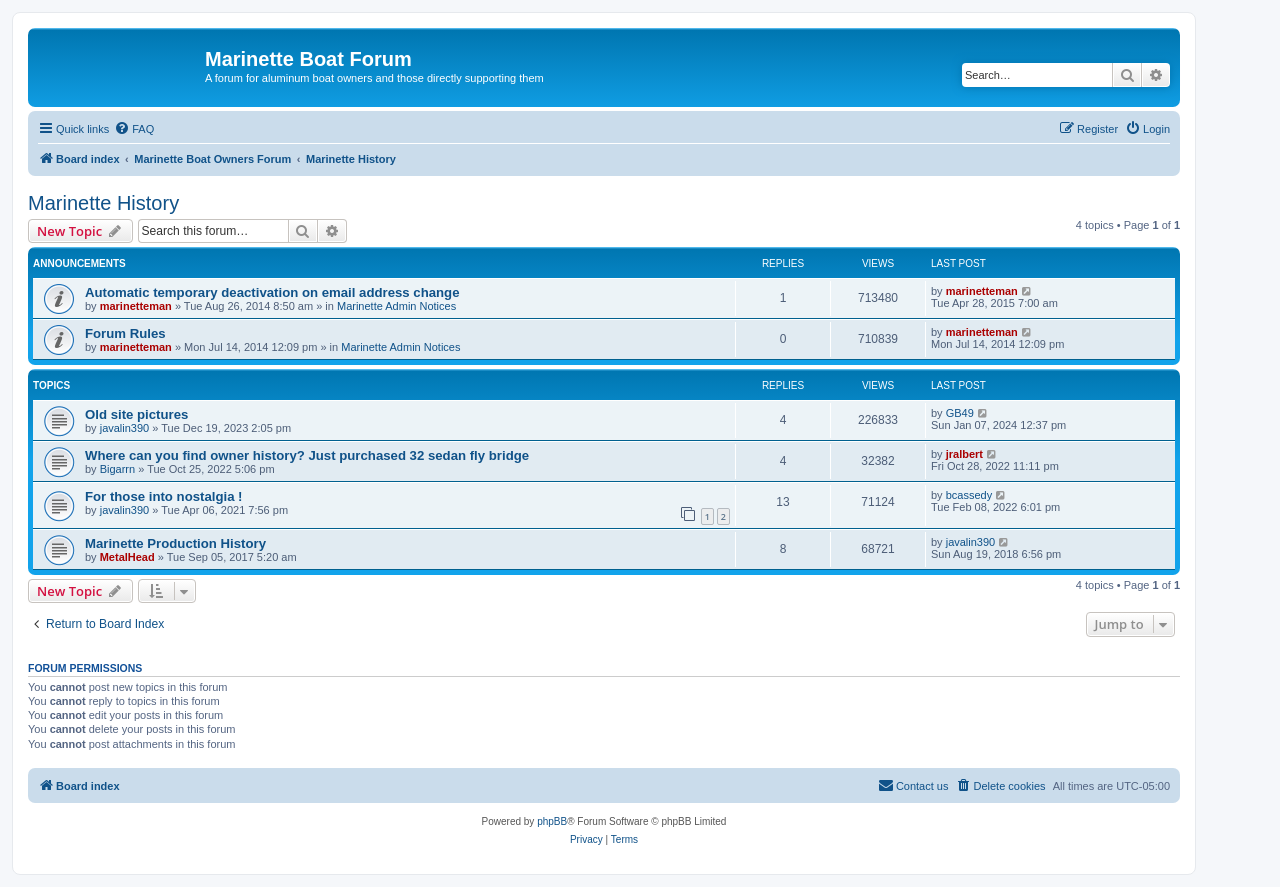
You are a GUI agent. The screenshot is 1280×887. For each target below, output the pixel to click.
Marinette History (103, 203)
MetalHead (127, 557)
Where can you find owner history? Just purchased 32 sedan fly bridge (307, 455)
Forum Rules (125, 333)
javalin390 (125, 428)
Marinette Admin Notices (396, 306)
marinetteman (136, 306)
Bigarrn (117, 469)
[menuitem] (134, 129)
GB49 (960, 413)
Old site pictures (136, 414)
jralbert (964, 454)
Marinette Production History (175, 543)
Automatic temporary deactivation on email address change (272, 292)
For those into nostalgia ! (164, 496)
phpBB (552, 821)
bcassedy (969, 495)
